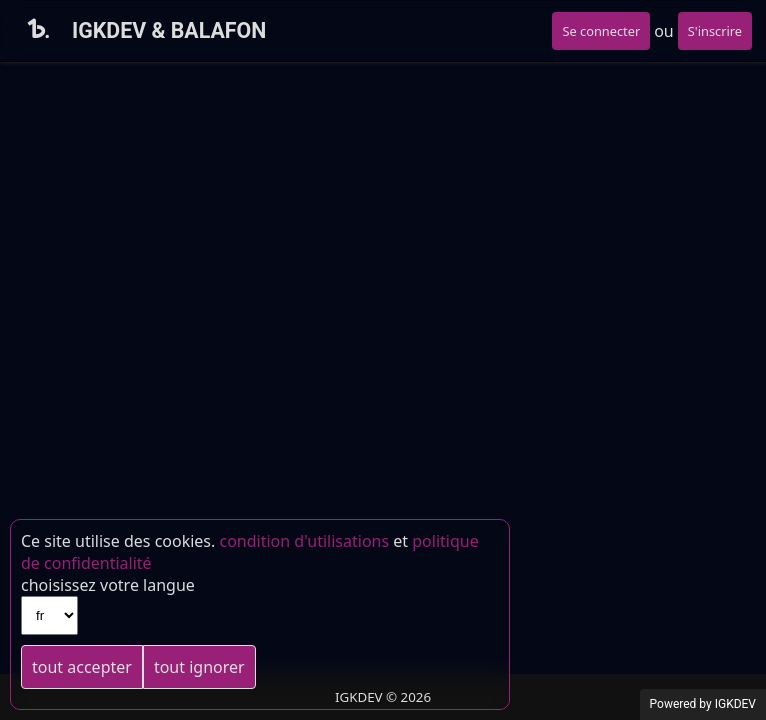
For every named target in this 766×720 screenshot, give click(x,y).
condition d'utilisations (304, 541)
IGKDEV (735, 704)
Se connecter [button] (601, 31)
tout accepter (82, 667)
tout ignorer (199, 667)
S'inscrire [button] (715, 31)
